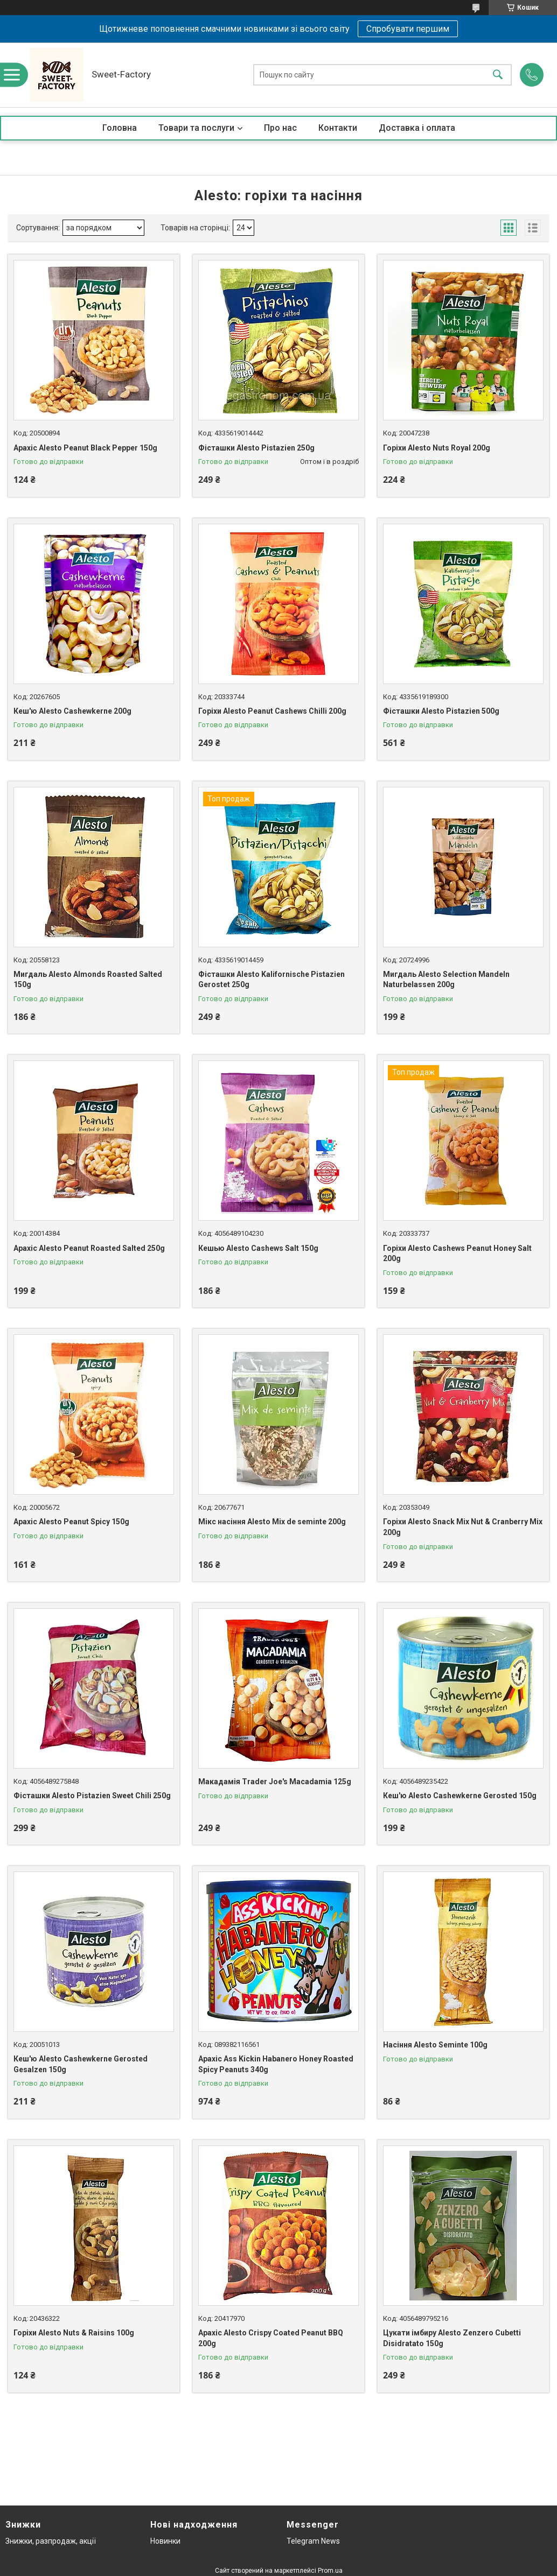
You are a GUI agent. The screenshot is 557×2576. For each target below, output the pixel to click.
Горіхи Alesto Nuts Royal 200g (436, 448)
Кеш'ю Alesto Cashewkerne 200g (72, 711)
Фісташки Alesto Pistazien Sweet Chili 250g (92, 1795)
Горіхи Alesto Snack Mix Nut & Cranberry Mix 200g (462, 1527)
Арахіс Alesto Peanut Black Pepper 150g (85, 448)
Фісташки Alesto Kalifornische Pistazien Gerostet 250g (271, 979)
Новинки (165, 2541)
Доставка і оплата (417, 128)
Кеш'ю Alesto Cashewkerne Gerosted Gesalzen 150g (80, 2064)
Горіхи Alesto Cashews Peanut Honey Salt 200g (457, 1253)
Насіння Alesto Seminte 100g (435, 2044)
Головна (119, 128)
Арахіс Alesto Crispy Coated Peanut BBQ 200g (270, 2338)
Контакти (337, 128)
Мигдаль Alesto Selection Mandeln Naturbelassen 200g (446, 979)
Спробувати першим (407, 29)
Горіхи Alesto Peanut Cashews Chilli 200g (272, 711)
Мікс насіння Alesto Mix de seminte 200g (272, 1521)
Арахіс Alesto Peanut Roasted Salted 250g (89, 1248)
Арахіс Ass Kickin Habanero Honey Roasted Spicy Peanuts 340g (275, 2064)
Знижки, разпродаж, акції (50, 2541)
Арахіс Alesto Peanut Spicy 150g (71, 1521)
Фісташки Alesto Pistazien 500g (441, 711)
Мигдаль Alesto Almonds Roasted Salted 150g (87, 979)
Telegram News (313, 2541)
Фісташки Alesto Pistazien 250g (256, 448)
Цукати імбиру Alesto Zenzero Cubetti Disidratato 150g (452, 2338)
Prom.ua (330, 2570)
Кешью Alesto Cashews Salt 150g (258, 1248)
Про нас (280, 128)
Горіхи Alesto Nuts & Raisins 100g (73, 2332)
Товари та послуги (196, 128)
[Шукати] (498, 75)
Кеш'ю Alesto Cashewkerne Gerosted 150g (460, 1795)
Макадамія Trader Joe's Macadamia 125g (274, 1781)
